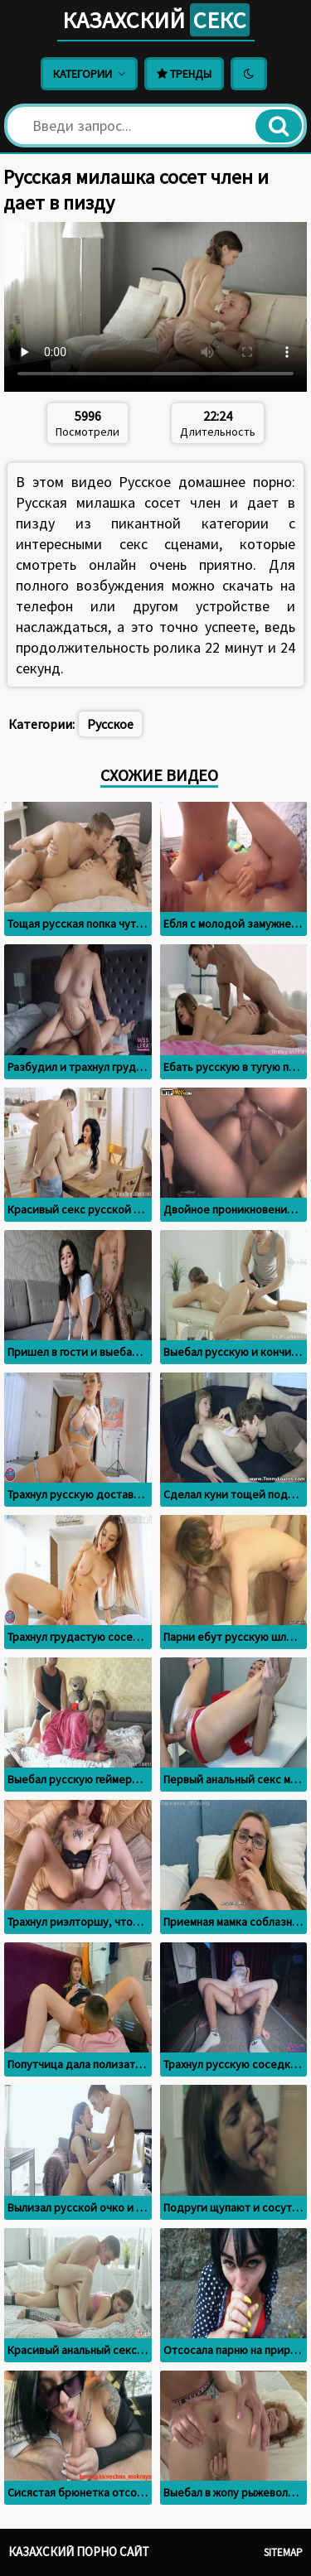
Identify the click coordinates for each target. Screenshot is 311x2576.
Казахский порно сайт (78, 2551)
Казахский (156, 19)
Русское (110, 724)
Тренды (184, 73)
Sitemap (283, 2552)
